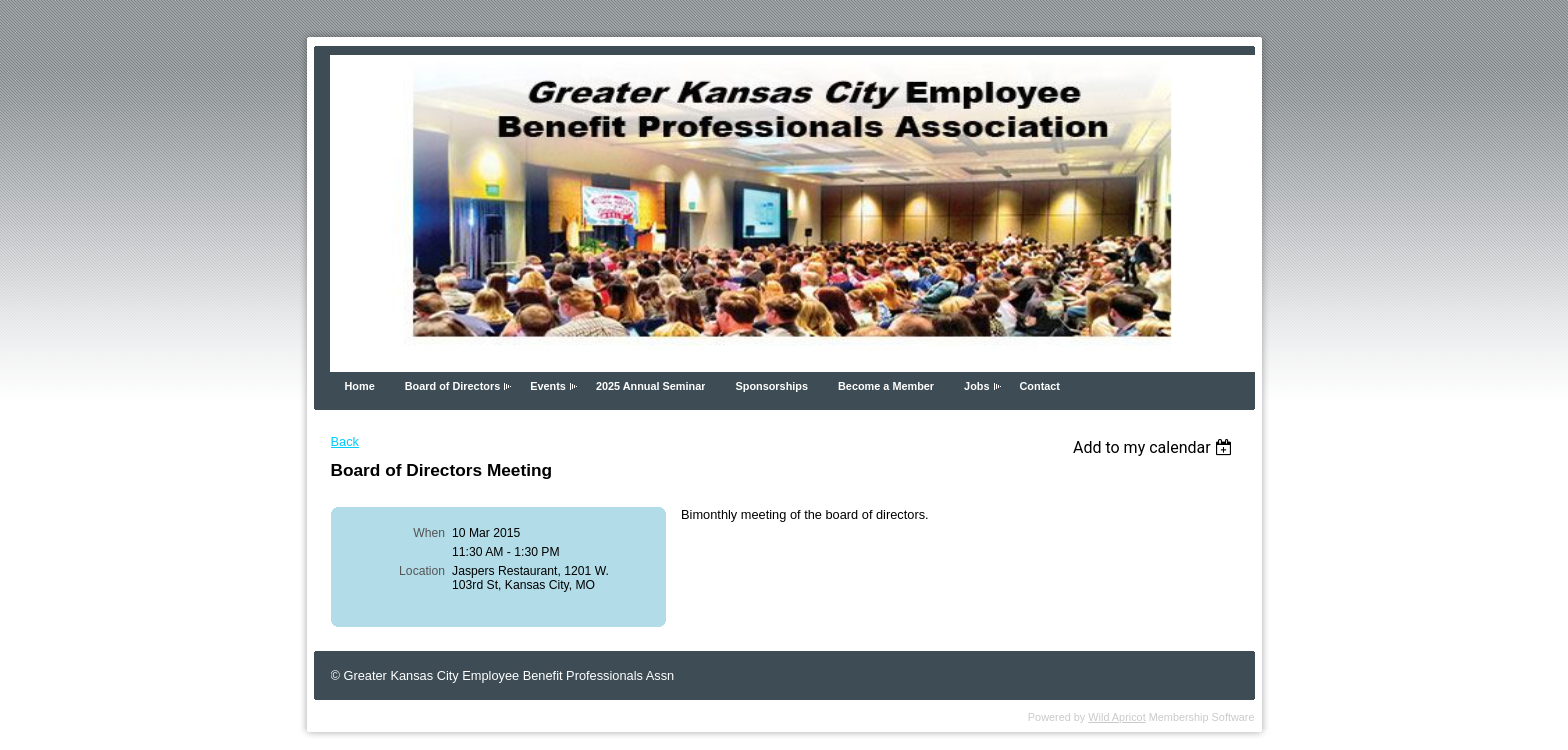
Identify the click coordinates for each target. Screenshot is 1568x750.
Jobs (976, 386)
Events (548, 386)
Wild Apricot (1116, 717)
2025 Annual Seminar (651, 386)
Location (422, 571)
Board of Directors (452, 386)
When (429, 533)
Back (345, 441)
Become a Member (886, 386)
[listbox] (1155, 447)
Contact (1040, 386)
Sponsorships (771, 386)
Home (360, 386)
